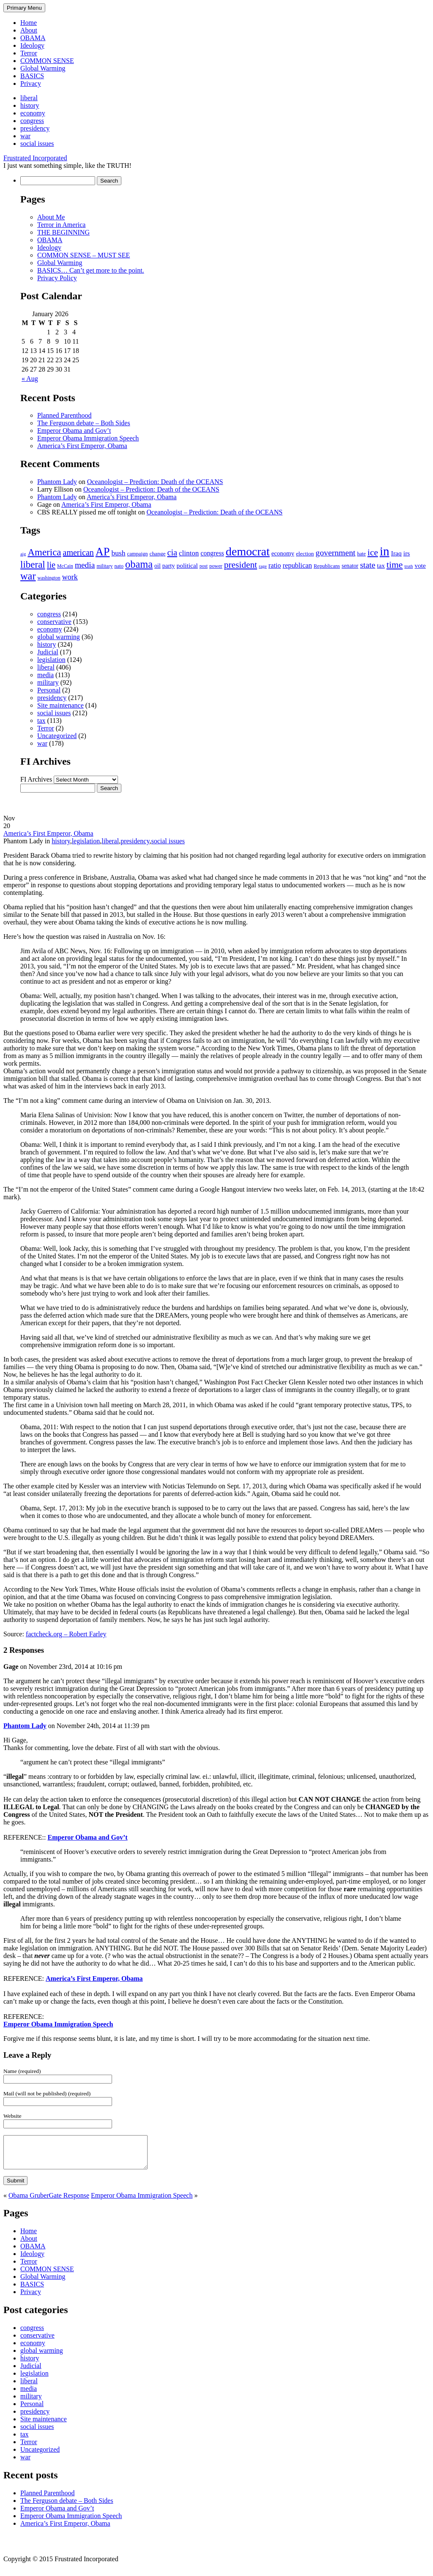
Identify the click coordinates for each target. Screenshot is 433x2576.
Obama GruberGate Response (48, 2201)
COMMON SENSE (47, 60)
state (367, 564)
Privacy (30, 83)
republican (297, 565)
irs (406, 553)
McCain (65, 566)
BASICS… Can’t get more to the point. (90, 270)
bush (118, 553)
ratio (275, 565)
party (168, 565)
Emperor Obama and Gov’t (74, 430)
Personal (48, 690)
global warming (58, 636)
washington (49, 578)
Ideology (32, 45)
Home (28, 22)
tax (381, 565)
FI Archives (36, 779)
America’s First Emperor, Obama (82, 445)
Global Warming (42, 68)
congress (32, 120)
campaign (137, 554)
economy (32, 113)
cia (172, 552)
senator (350, 566)
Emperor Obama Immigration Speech (88, 438)
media (85, 565)
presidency (34, 128)
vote (420, 565)
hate (361, 554)
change (157, 553)
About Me (51, 217)
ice (372, 552)
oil (157, 566)
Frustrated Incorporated (35, 157)
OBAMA (33, 37)
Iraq (396, 553)
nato (118, 566)
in (384, 551)
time (394, 565)
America (44, 552)
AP (103, 552)
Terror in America (61, 224)
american (78, 552)
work (70, 577)
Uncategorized (57, 735)
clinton (189, 553)
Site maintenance (60, 705)
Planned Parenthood (64, 415)
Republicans (327, 566)
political (187, 565)
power (215, 566)
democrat (248, 551)
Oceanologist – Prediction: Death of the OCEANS (155, 481)
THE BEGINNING (63, 232)
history (29, 105)
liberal (29, 97)
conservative (54, 621)
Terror (28, 53)
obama (139, 564)
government (335, 552)
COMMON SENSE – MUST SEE (83, 255)
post (204, 566)
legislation (51, 659)
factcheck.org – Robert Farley (66, 1634)
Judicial (47, 652)
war (25, 135)
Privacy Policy (57, 278)
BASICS (32, 75)
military (104, 566)
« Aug (30, 378)
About (28, 30)
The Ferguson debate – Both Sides (83, 423)
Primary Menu (24, 8)
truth (408, 566)
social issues (37, 143)
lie (51, 564)
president (240, 565)
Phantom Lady (57, 481)
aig (23, 553)
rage (263, 566)
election (305, 553)
